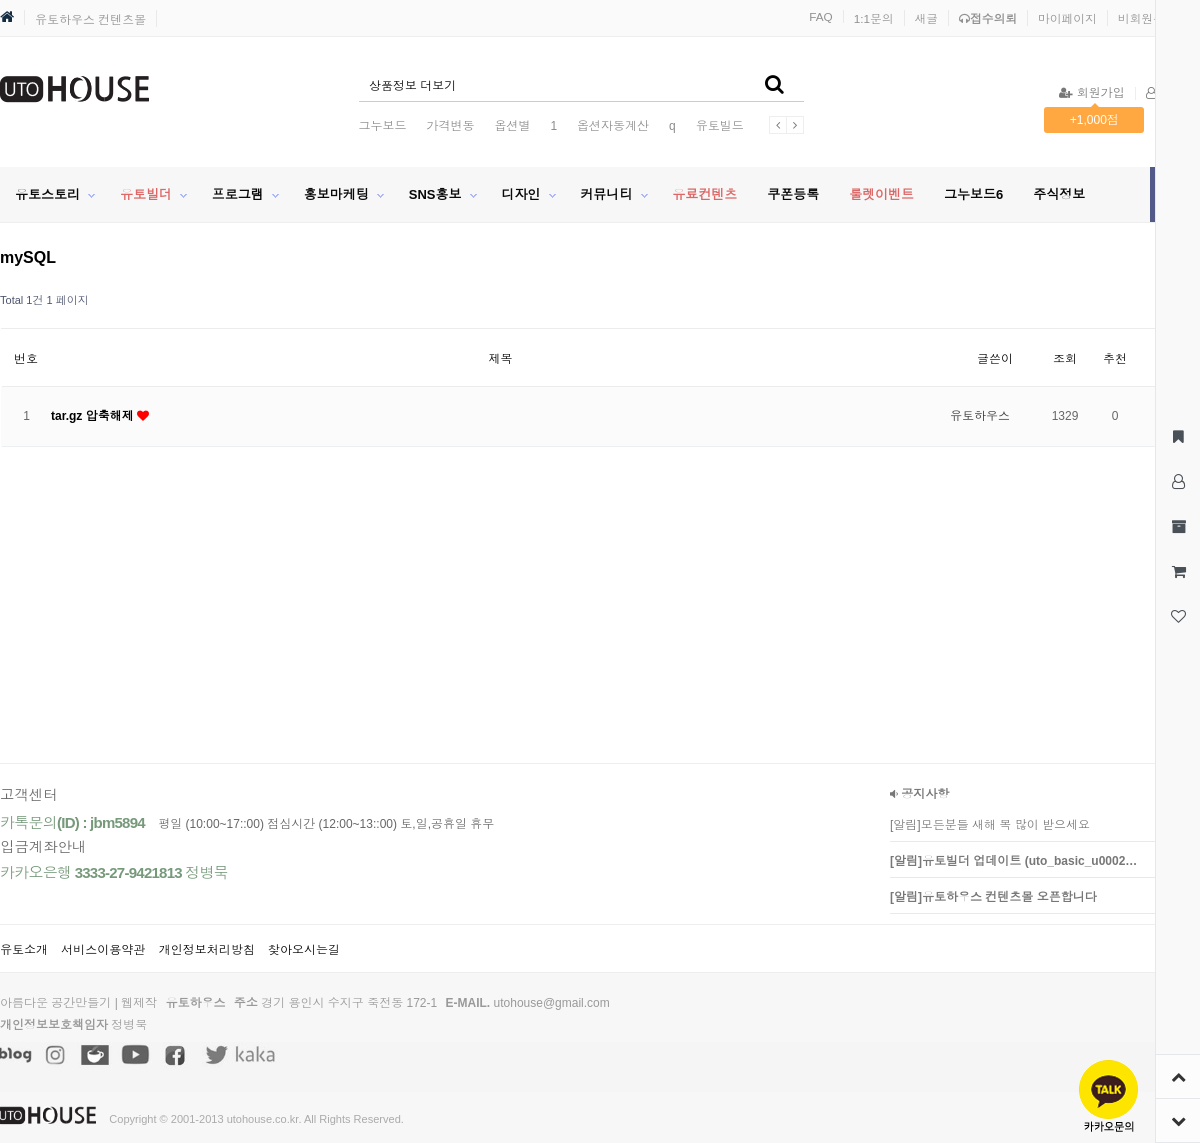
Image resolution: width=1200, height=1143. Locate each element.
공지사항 (919, 794)
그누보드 (382, 126)
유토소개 (24, 950)
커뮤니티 (606, 194)
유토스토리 (47, 194)
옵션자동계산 (613, 126)
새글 (927, 18)
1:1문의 (874, 18)
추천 (1115, 359)
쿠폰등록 (793, 194)
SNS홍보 (435, 194)
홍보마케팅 (336, 194)
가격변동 (450, 126)
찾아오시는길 (304, 950)
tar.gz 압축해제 (94, 416)
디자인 (520, 194)
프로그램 (238, 194)
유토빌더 (146, 194)
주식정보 (1059, 194)
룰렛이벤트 (881, 194)
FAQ (821, 16)
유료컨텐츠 (704, 194)
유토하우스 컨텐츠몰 (90, 20)
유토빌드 (720, 126)
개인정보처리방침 (207, 950)
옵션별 (512, 126)
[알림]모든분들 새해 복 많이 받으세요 (990, 825)
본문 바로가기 (0, 0)
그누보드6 (973, 194)
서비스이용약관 (103, 950)
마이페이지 (1067, 18)
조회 (1065, 359)
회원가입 (1091, 93)
